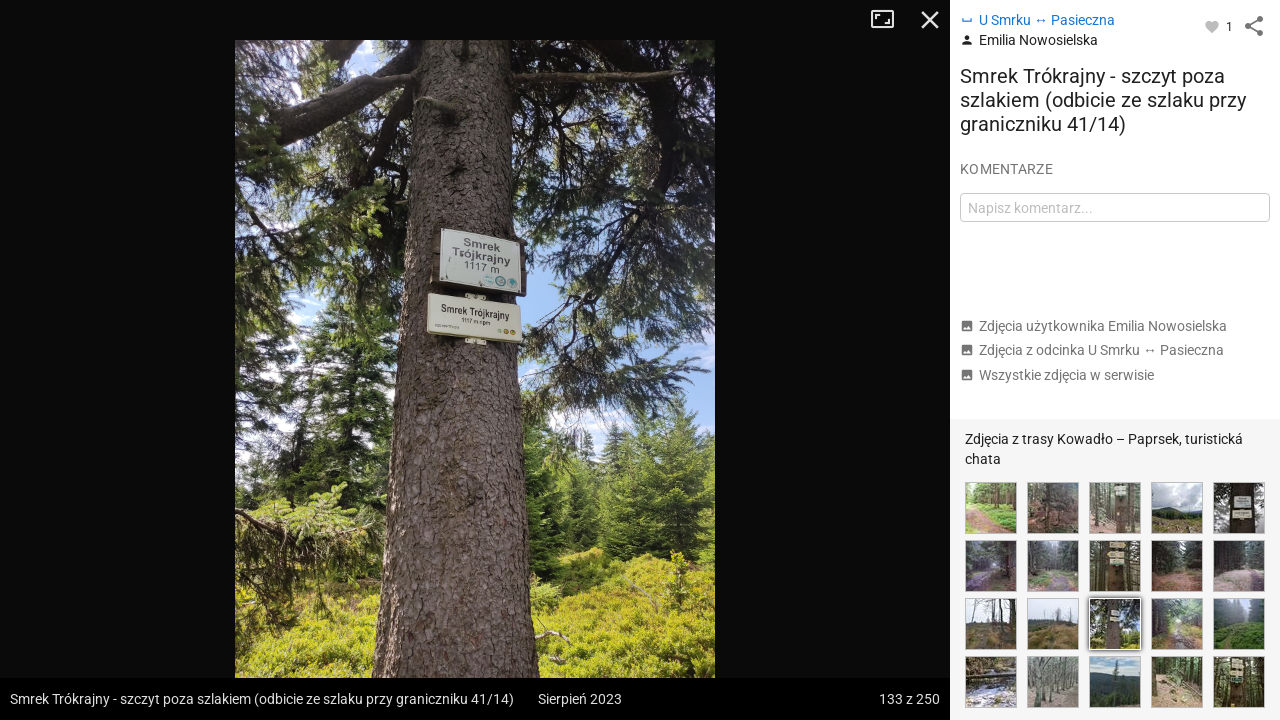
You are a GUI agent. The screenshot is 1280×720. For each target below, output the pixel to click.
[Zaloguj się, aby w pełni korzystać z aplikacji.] (1213, 26)
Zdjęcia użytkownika (1093, 326)
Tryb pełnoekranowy (890, 20)
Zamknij (930, 20)
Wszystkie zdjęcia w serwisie (1057, 375)
